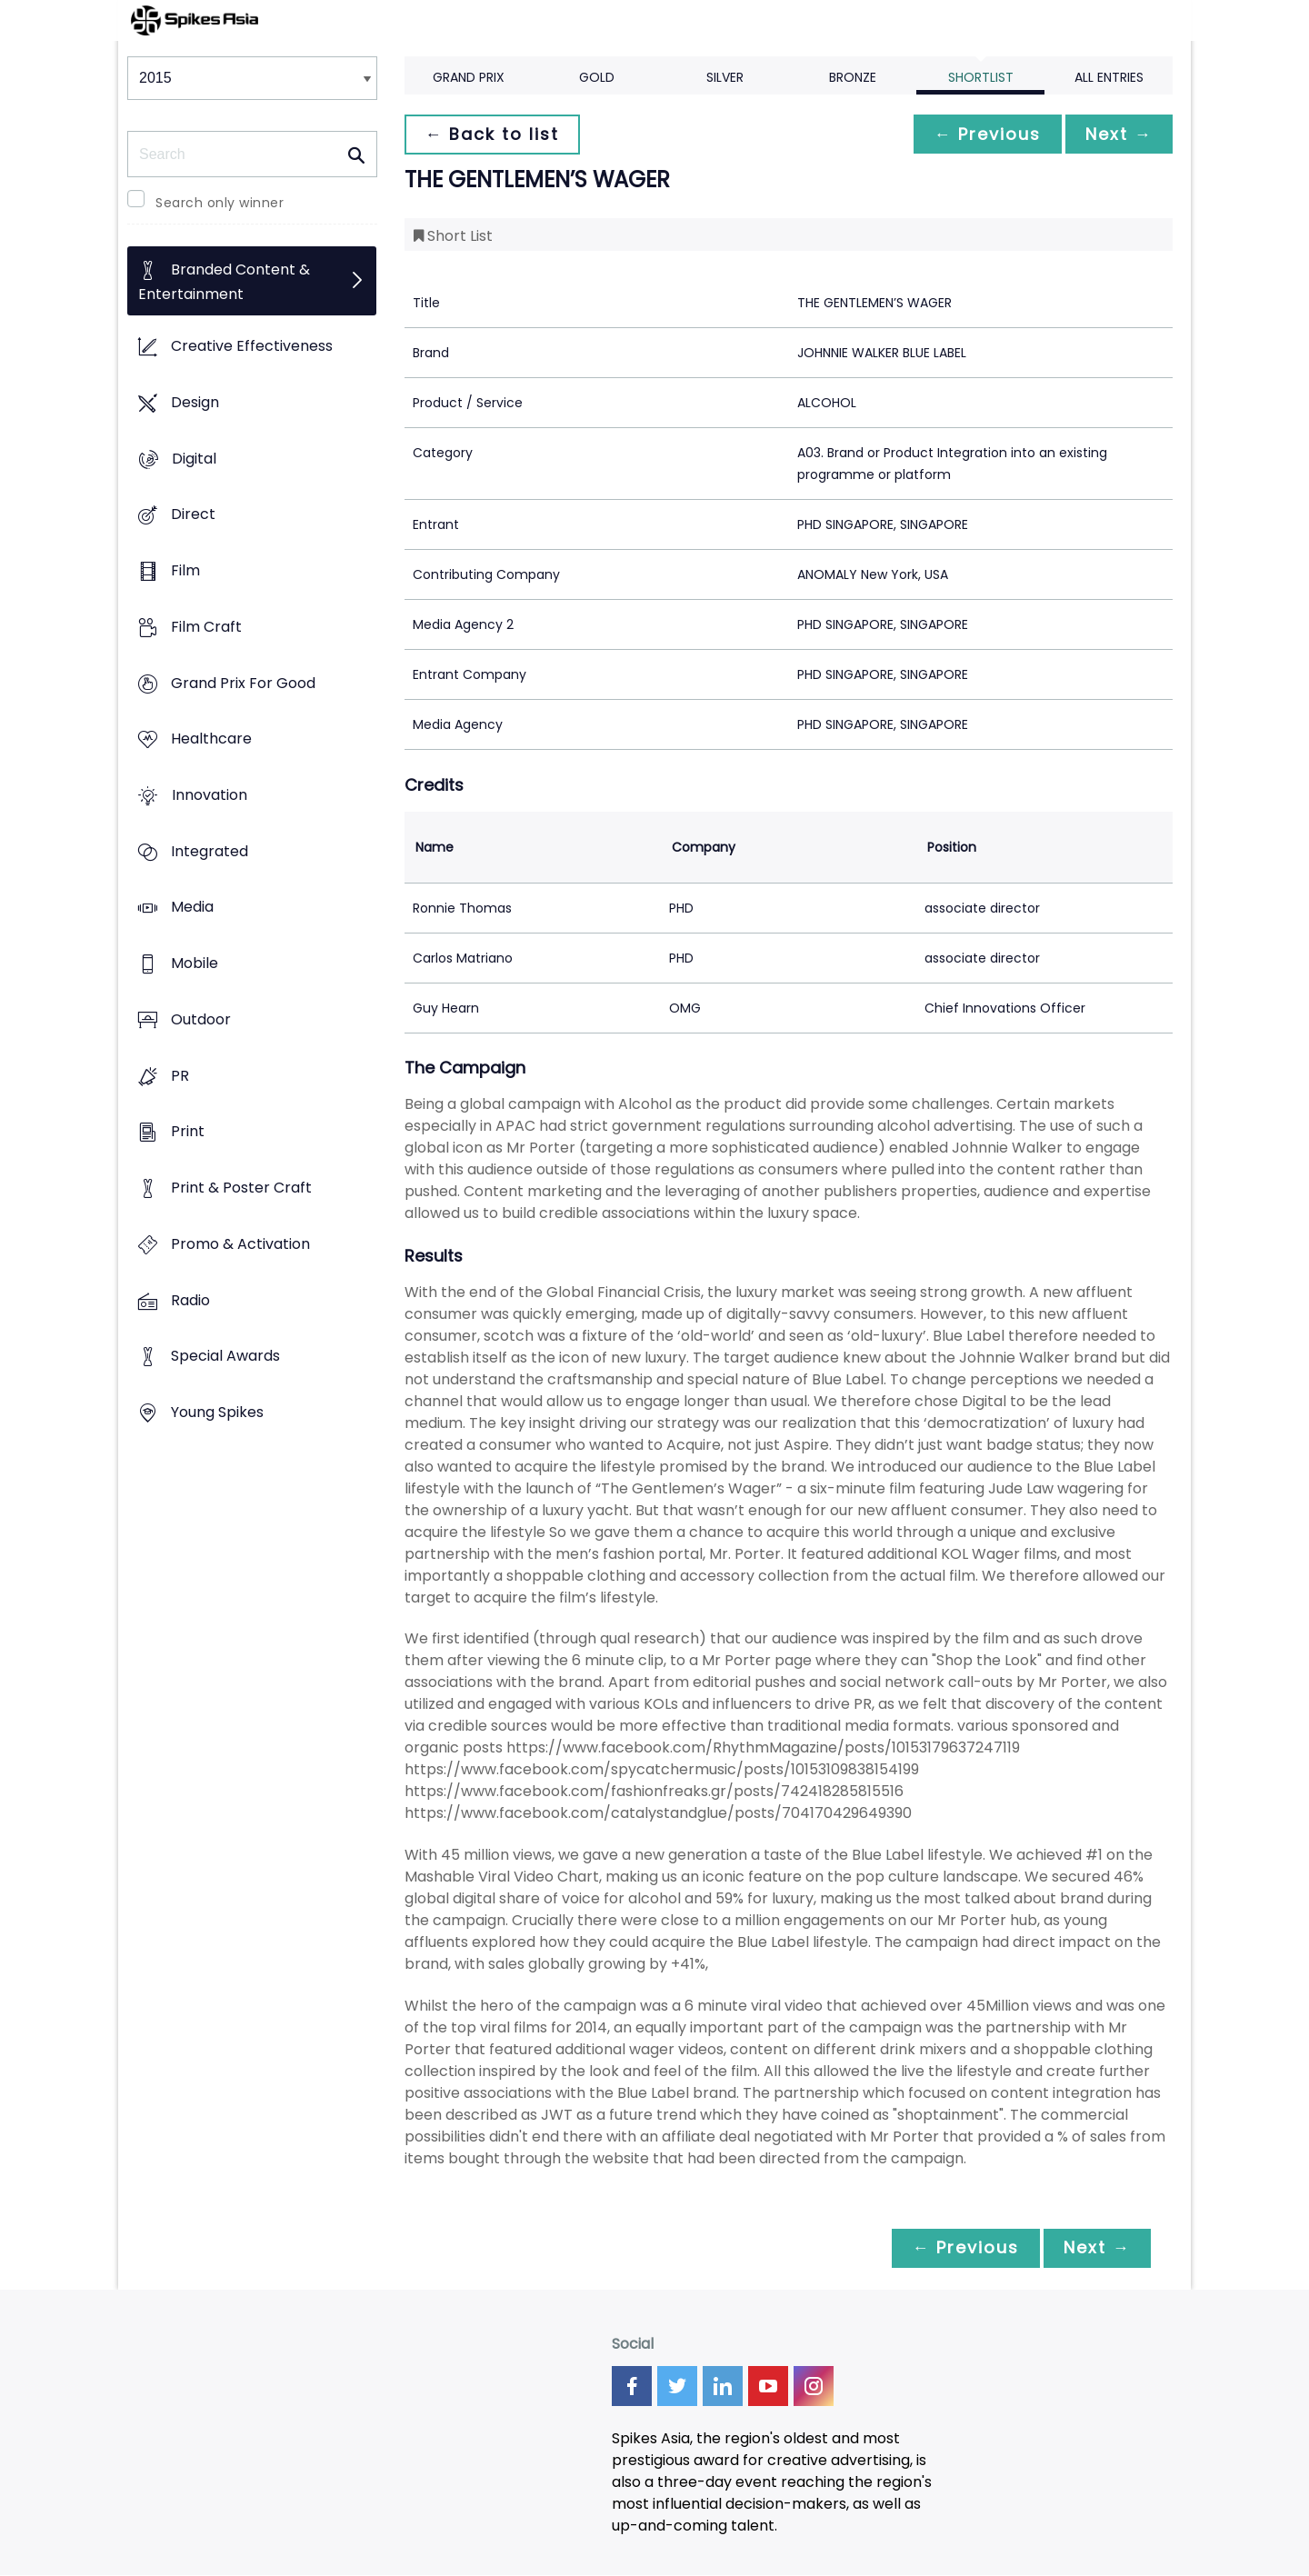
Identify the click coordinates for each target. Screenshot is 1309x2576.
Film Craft (206, 626)
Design (195, 402)
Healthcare (211, 739)
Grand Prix (469, 77)
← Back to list (493, 134)
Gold (597, 77)
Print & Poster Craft (241, 1188)
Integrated (209, 851)
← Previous (982, 134)
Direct (193, 514)
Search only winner (219, 203)
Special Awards (225, 1356)
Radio (190, 1300)
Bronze (852, 77)
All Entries (1109, 77)
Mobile (194, 964)
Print (188, 1132)
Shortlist (981, 77)
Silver (725, 77)
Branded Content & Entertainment (224, 282)
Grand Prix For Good (243, 683)
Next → (1117, 134)
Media (192, 907)
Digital (194, 458)
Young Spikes (217, 1412)
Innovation (209, 794)
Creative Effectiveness (252, 346)
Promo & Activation (240, 1243)
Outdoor (201, 1019)
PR (180, 1075)
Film (185, 570)
